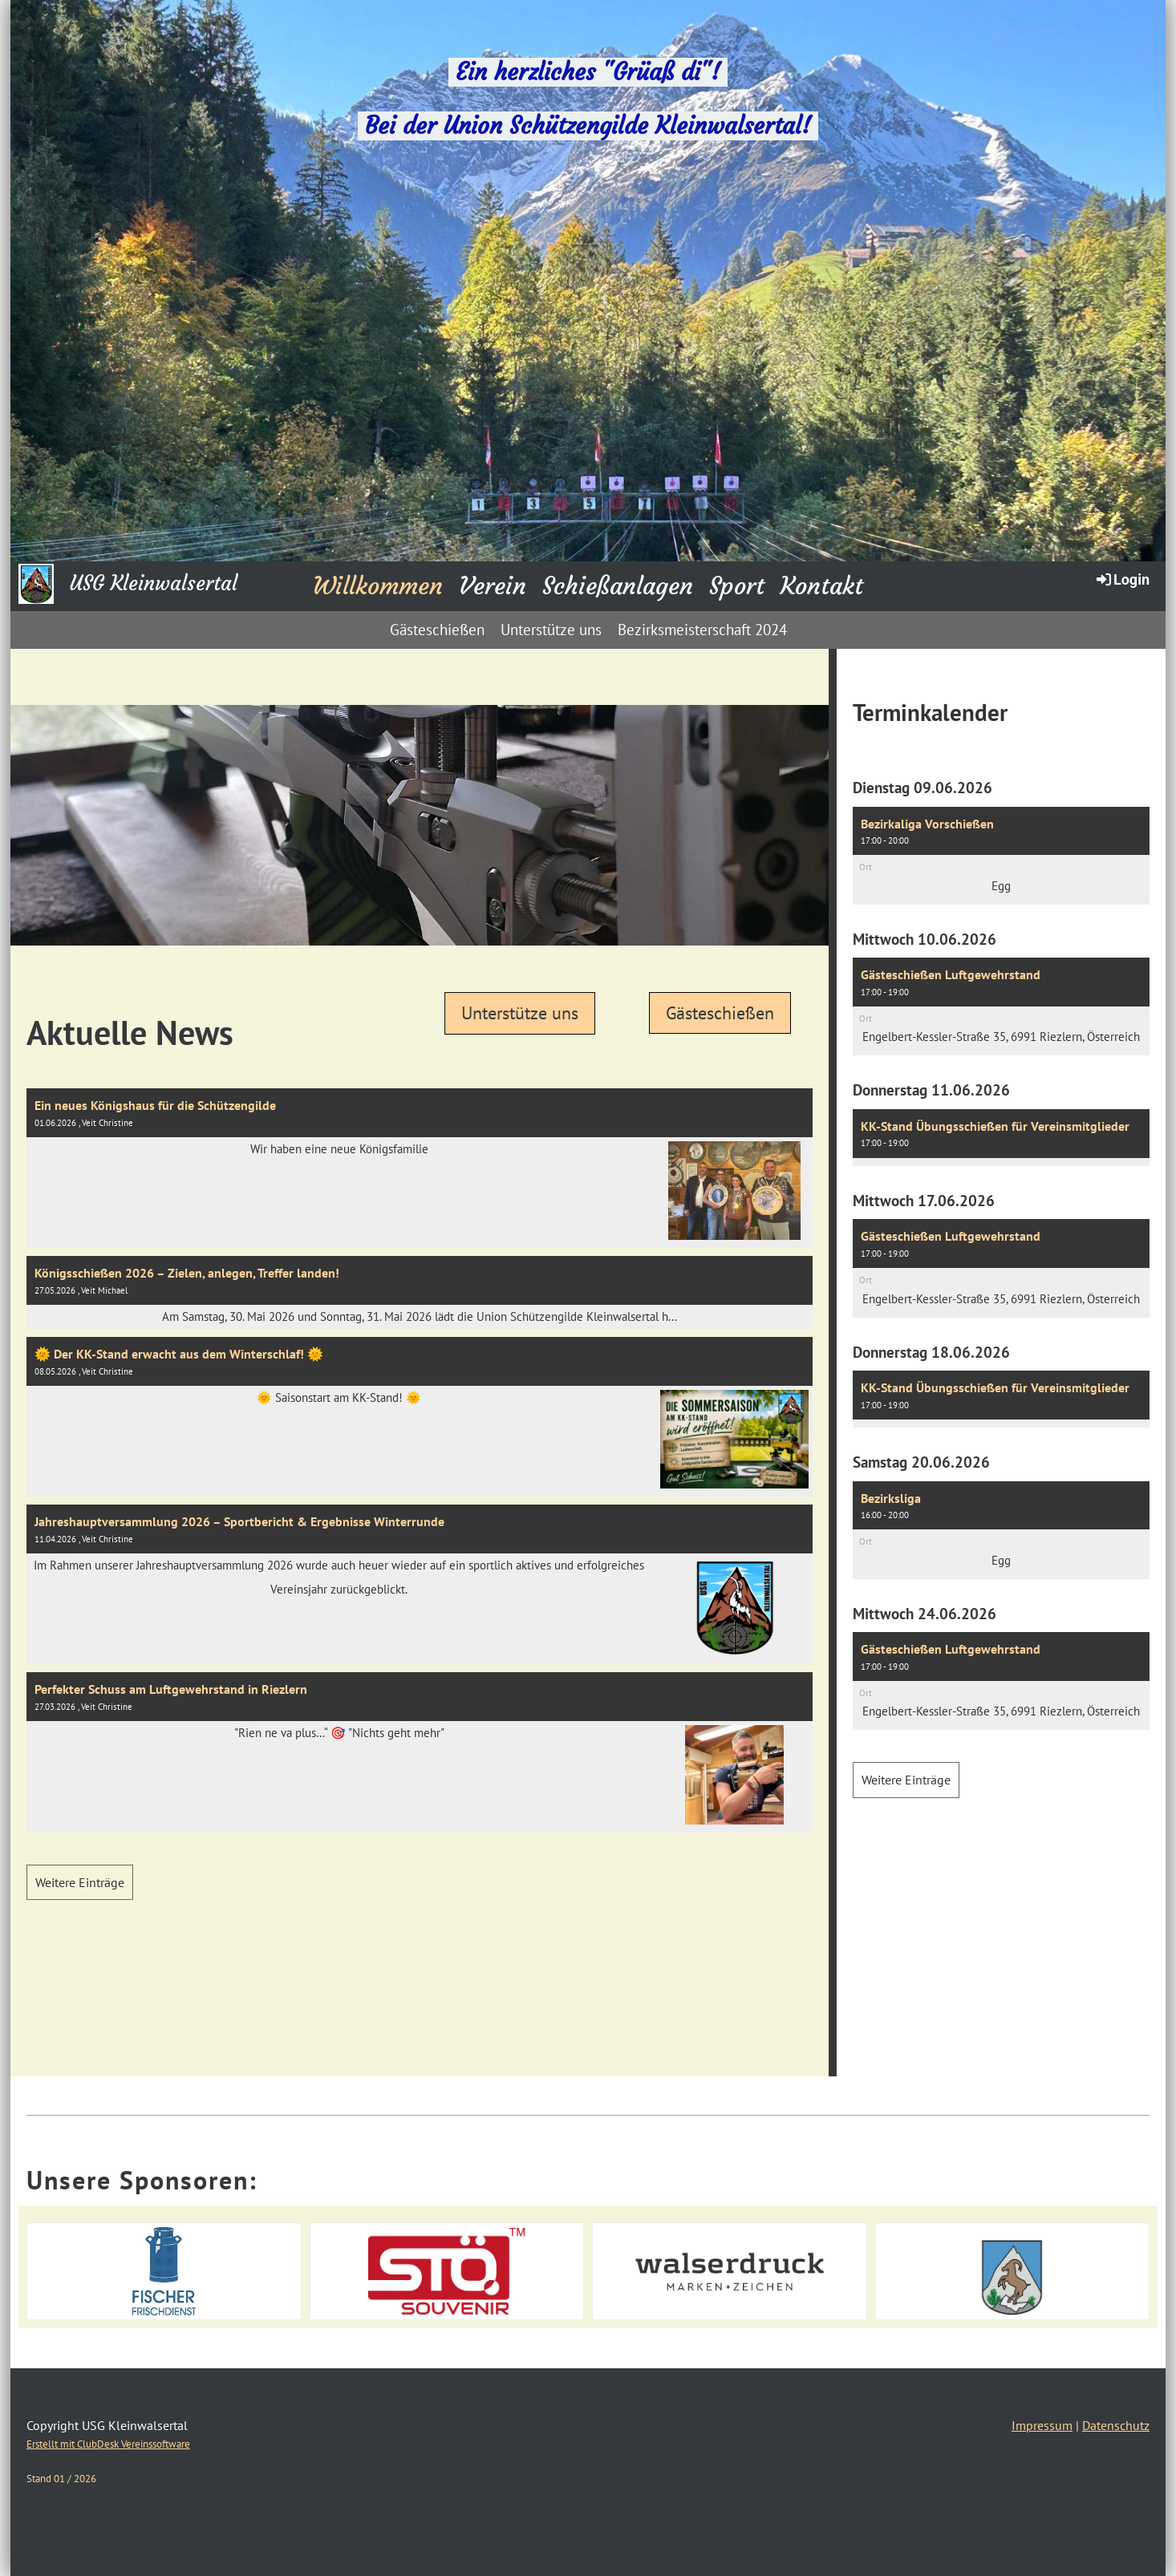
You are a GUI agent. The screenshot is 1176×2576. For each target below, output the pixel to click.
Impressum (1042, 2425)
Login (1122, 579)
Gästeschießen (437, 629)
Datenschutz (1116, 2425)
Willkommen (378, 586)
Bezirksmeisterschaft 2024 (702, 629)
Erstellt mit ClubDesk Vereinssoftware (108, 2444)
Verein (492, 586)
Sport (736, 586)
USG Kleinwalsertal (153, 583)
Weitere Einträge (79, 1882)
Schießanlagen (617, 586)
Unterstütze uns (551, 629)
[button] (1001, 856)
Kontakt (822, 586)
